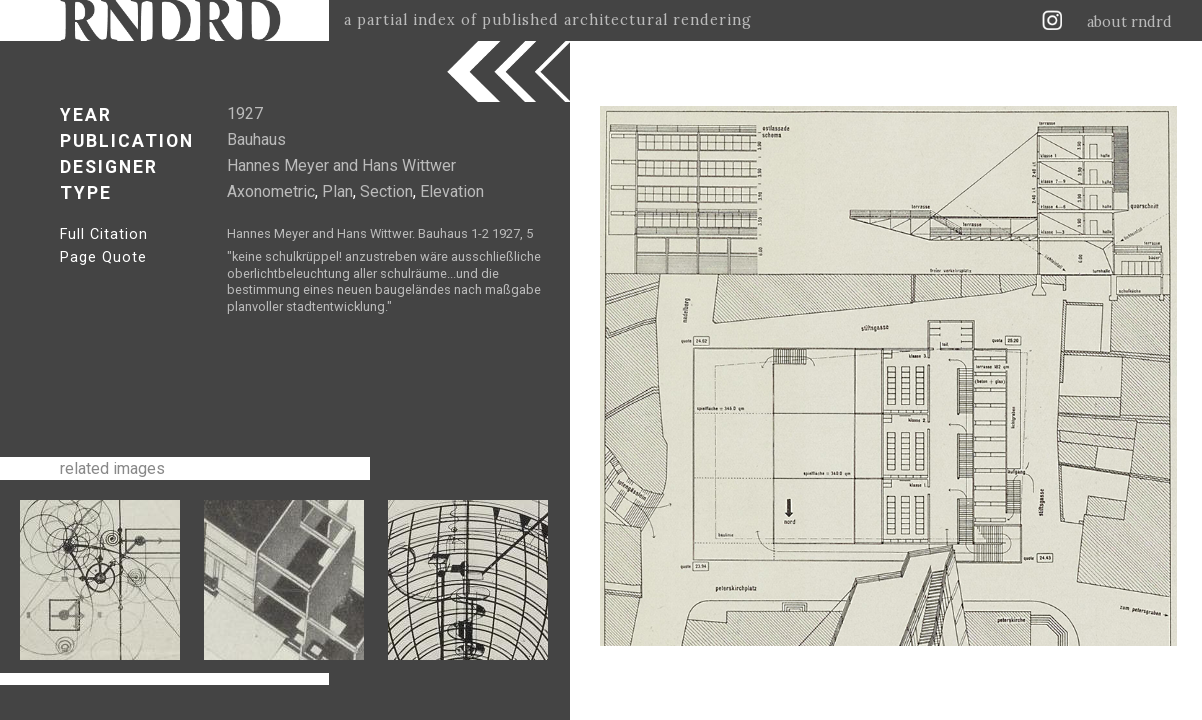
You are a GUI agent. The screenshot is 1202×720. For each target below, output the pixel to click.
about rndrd (1129, 22)
